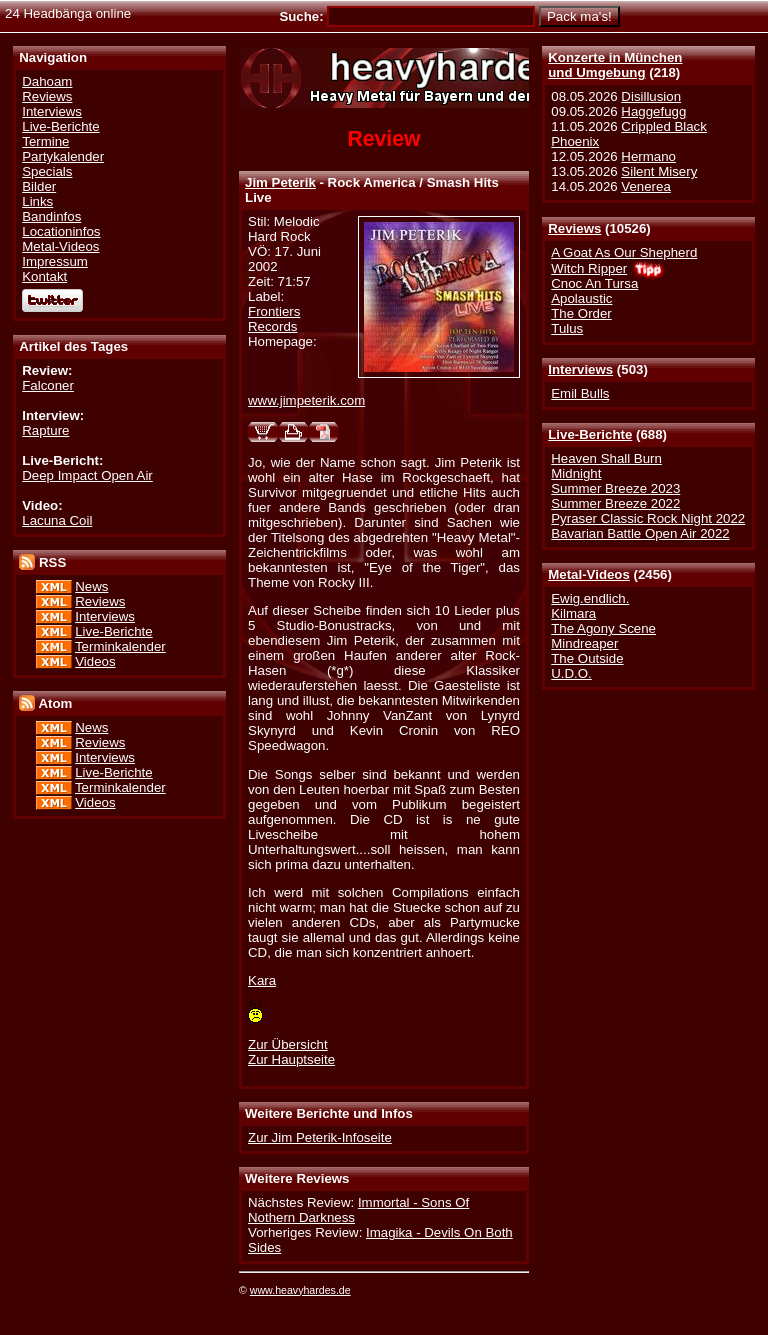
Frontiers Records (274, 319)
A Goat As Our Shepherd (624, 252)
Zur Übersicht (288, 1044)
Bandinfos (51, 216)
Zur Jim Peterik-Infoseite (320, 1137)
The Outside (587, 658)
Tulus (567, 328)
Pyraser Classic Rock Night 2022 (648, 518)
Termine (45, 141)
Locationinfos (61, 231)
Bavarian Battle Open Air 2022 (640, 533)
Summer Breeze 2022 (615, 503)
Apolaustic (581, 298)
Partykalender (63, 156)
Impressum (55, 261)
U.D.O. (571, 673)
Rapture (45, 430)
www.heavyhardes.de (300, 1290)
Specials (47, 171)
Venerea (645, 186)
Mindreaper (584, 643)
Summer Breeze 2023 (615, 488)
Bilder (39, 186)
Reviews (574, 228)
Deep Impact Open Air (87, 475)
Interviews (580, 369)
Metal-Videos (589, 574)
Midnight (576, 473)
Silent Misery (659, 171)
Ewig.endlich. (590, 598)
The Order (581, 313)
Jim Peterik (280, 182)
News (91, 586)
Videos (95, 661)
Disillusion (651, 96)
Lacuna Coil (57, 520)
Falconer (48, 385)
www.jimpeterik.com (306, 400)
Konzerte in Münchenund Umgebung (615, 65)
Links (37, 201)
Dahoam (47, 81)
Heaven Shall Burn (606, 458)
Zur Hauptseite (291, 1059)
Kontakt (44, 276)
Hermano (648, 156)
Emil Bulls (580, 393)
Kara (262, 980)
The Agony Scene (603, 628)
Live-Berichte (590, 434)
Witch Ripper (589, 268)
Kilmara (573, 613)
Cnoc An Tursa (594, 283)
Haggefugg (653, 111)
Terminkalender (120, 646)
